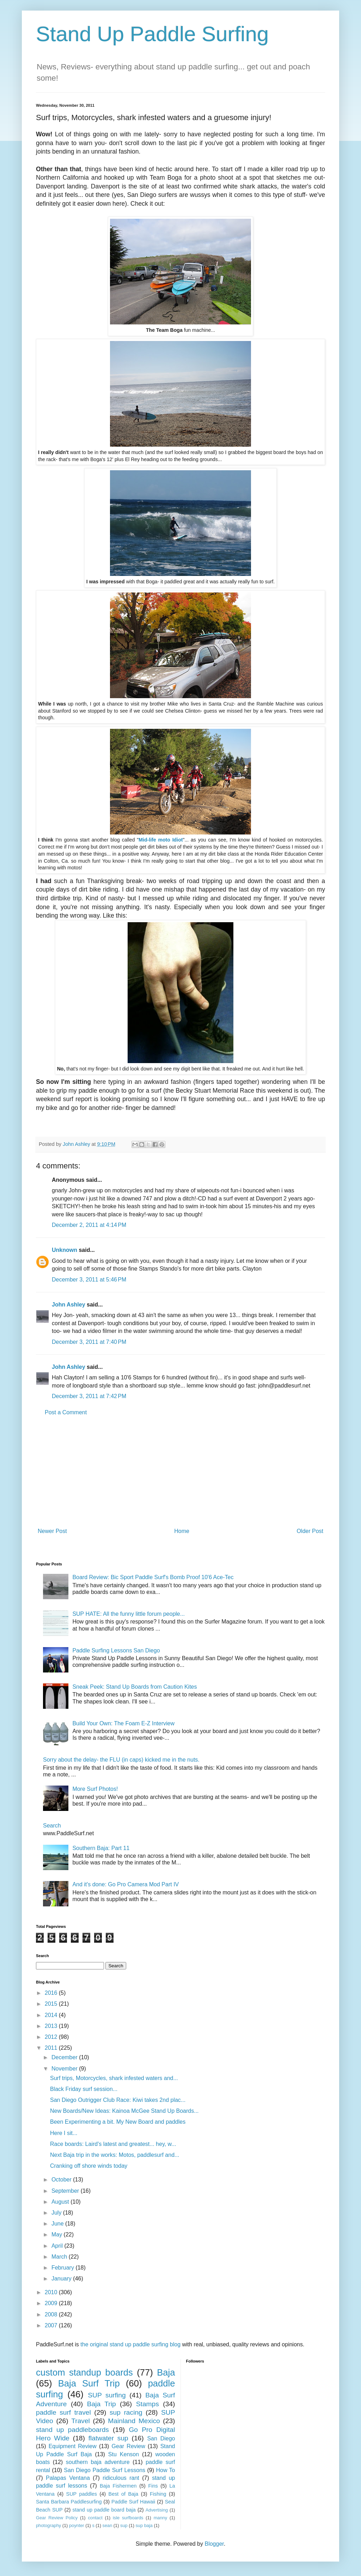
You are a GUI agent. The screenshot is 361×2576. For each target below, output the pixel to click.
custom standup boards (84, 2372)
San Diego (161, 2438)
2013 (52, 2026)
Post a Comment (66, 1412)
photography (48, 2525)
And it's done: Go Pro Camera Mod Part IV (125, 1884)
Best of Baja (124, 2494)
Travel (80, 2421)
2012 (52, 2037)
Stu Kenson (123, 2454)
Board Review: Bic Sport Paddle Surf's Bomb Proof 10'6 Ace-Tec (152, 1577)
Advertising (157, 2510)
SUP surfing (107, 2395)
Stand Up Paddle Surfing (152, 34)
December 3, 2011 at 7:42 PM (89, 1396)
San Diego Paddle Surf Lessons (104, 2470)
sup (124, 2525)
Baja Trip (101, 2404)
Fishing (158, 2494)
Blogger (214, 2544)
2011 (52, 2048)
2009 (52, 2303)
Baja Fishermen (118, 2486)
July (57, 2213)
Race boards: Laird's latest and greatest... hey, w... (113, 2144)
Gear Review (128, 2446)
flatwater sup (108, 2438)
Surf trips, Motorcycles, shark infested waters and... (114, 2078)
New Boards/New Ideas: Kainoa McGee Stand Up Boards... (124, 2111)
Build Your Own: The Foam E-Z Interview (123, 1723)
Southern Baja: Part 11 (100, 1848)
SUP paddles (81, 2494)
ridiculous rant (121, 2478)
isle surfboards (128, 2517)
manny (160, 2517)
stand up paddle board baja (104, 2510)
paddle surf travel (63, 2412)
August (61, 2202)
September (66, 2191)
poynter (76, 2525)
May (57, 2234)
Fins (153, 2486)
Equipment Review (73, 2446)
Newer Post (52, 1531)
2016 (52, 1993)
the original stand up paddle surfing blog (130, 2344)
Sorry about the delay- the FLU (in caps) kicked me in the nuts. (121, 1760)
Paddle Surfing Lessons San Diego (116, 1650)
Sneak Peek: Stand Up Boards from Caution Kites (134, 1687)
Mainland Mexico (134, 2421)
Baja (166, 2372)
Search (52, 1826)
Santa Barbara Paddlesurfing (69, 2501)
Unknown (64, 1250)
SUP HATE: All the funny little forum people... (128, 1614)
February (63, 2268)
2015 (52, 2004)
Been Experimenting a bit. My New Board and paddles (117, 2122)
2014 (52, 2015)
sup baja (143, 2525)
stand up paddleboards (72, 2429)
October (62, 2180)
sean (107, 2525)
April (57, 2246)
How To (165, 2470)
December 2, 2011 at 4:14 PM (89, 1225)
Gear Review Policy (57, 2517)
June (58, 2224)
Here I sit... (63, 2133)
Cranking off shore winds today (88, 2166)
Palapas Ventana (68, 2478)
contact (95, 2517)
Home (181, 1531)
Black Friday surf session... (83, 2089)
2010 (52, 2292)
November (65, 2069)
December (65, 2057)
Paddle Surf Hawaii (133, 2501)
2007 (52, 2325)
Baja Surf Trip (89, 2383)
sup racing (126, 2412)
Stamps (147, 2404)
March (60, 2257)
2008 (52, 2314)
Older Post (309, 1531)
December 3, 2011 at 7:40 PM (89, 1342)
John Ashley (68, 1305)
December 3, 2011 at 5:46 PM (89, 1280)
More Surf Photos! (95, 1789)
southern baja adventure (98, 2462)
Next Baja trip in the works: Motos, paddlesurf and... (114, 2155)
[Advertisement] (180, 1472)
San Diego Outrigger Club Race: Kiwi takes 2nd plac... (117, 2100)
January (62, 2279)
